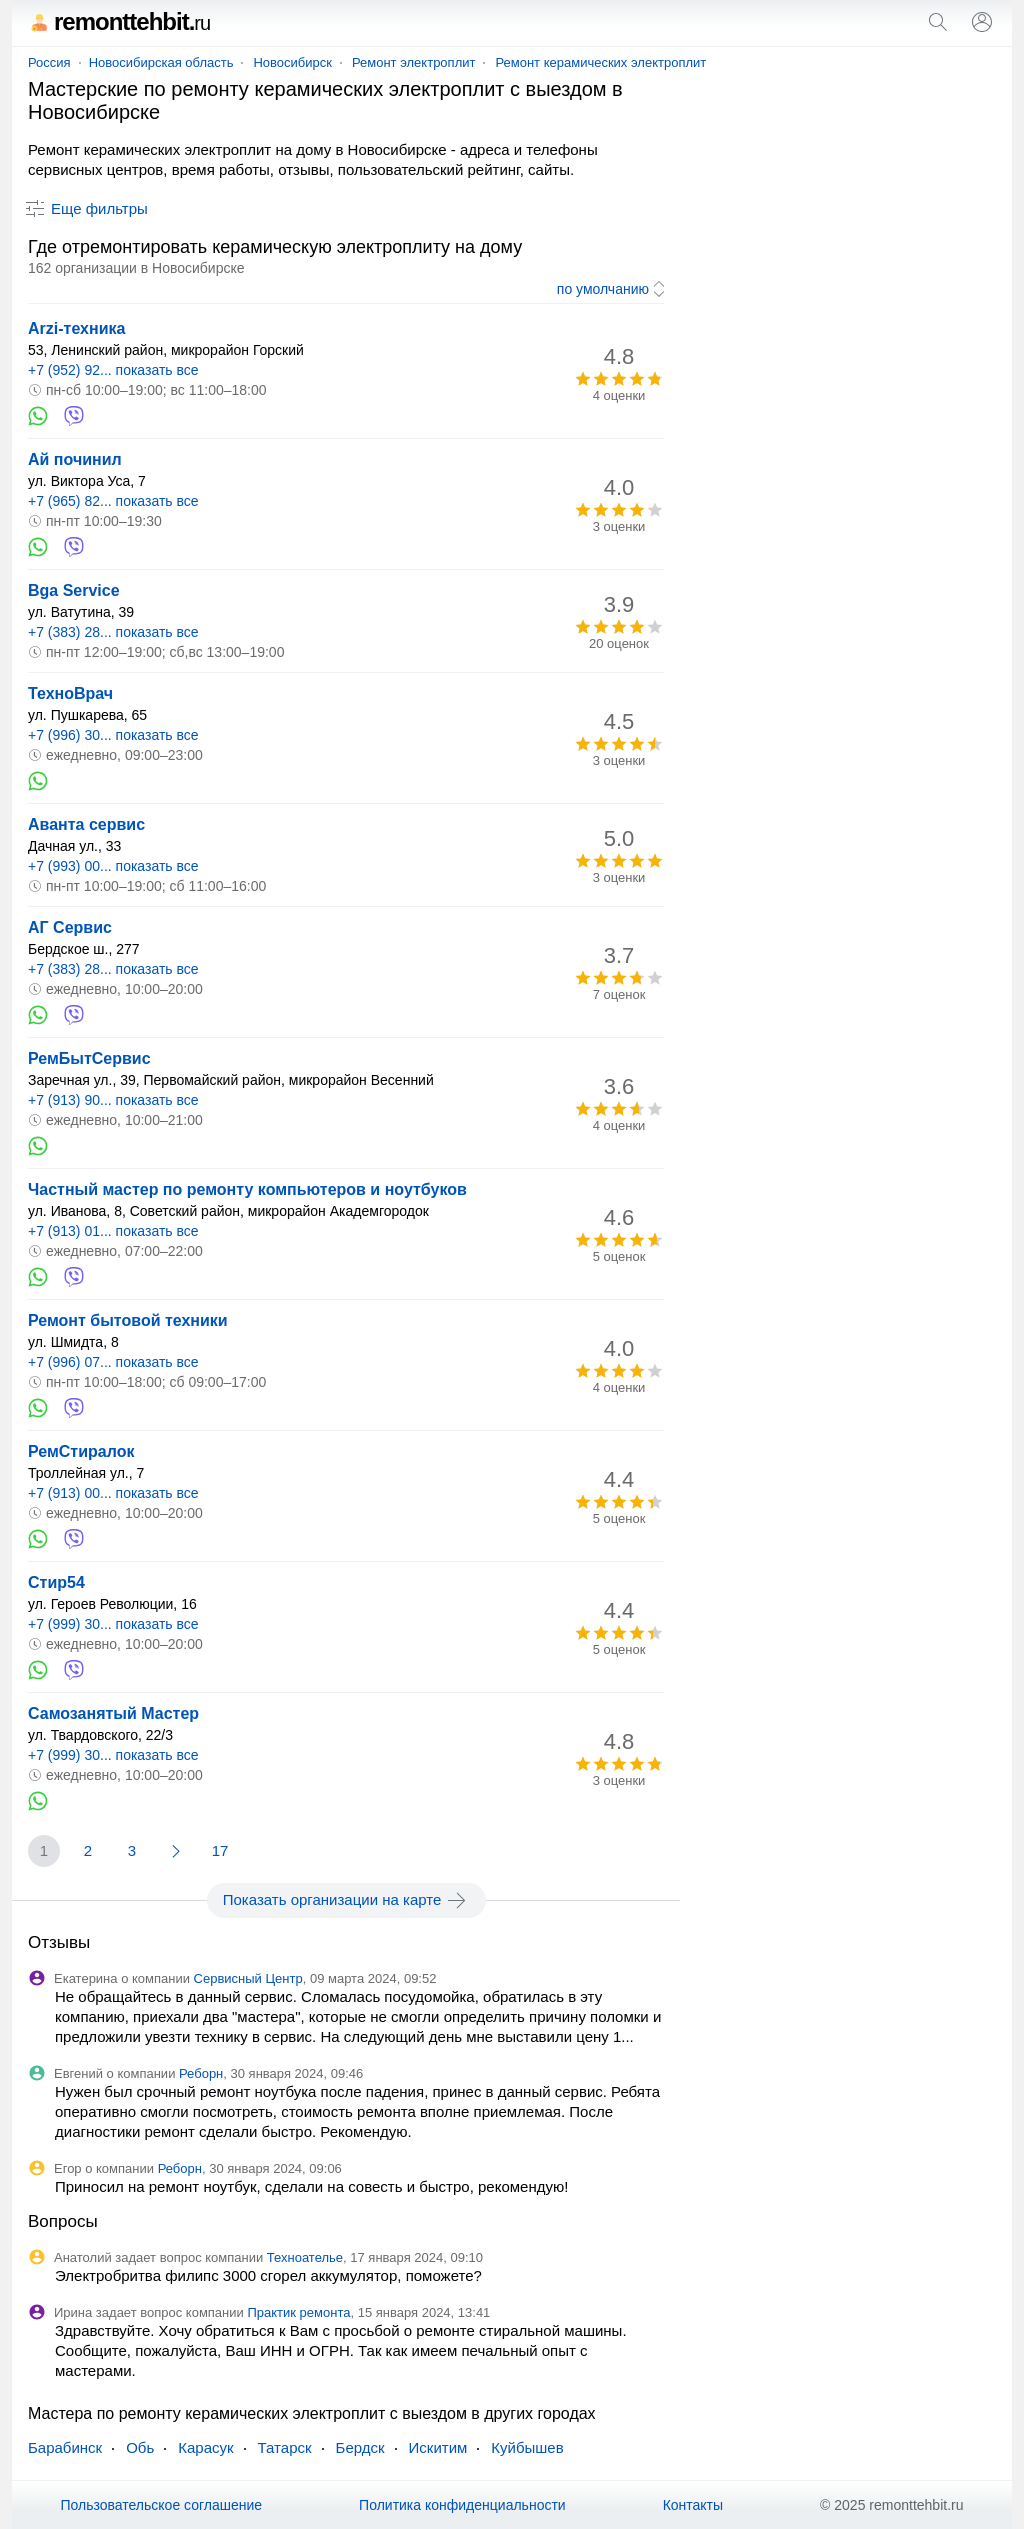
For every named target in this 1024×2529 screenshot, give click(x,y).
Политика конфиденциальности (462, 2505)
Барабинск (65, 2447)
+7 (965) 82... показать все (113, 501)
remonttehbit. (119, 21)
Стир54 (56, 1582)
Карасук (205, 2447)
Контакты (693, 2505)
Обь (140, 2447)
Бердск (360, 2447)
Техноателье (305, 2257)
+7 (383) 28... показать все (113, 632)
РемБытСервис (89, 1058)
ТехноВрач (70, 693)
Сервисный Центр (248, 1978)
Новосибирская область (161, 62)
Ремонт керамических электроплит (600, 62)
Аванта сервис (86, 824)
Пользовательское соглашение (161, 2505)
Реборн (201, 2073)
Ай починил (75, 459)
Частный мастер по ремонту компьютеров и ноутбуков (247, 1189)
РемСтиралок (81, 1451)
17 (220, 1850)
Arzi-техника (76, 328)
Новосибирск (292, 62)
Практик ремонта (298, 2312)
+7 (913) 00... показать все (113, 1493)
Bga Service (74, 590)
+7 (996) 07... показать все (113, 1362)
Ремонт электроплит (414, 62)
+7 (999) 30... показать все (113, 1624)
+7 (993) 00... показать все (113, 866)
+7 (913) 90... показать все (113, 1100)
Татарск (285, 2447)
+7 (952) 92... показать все (113, 370)
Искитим (438, 2447)
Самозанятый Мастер (113, 1713)
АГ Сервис (70, 927)
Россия (49, 62)
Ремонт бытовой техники (128, 1320)
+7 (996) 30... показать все (113, 735)
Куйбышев (527, 2447)
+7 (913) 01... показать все (113, 1231)
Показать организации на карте (346, 1900)
